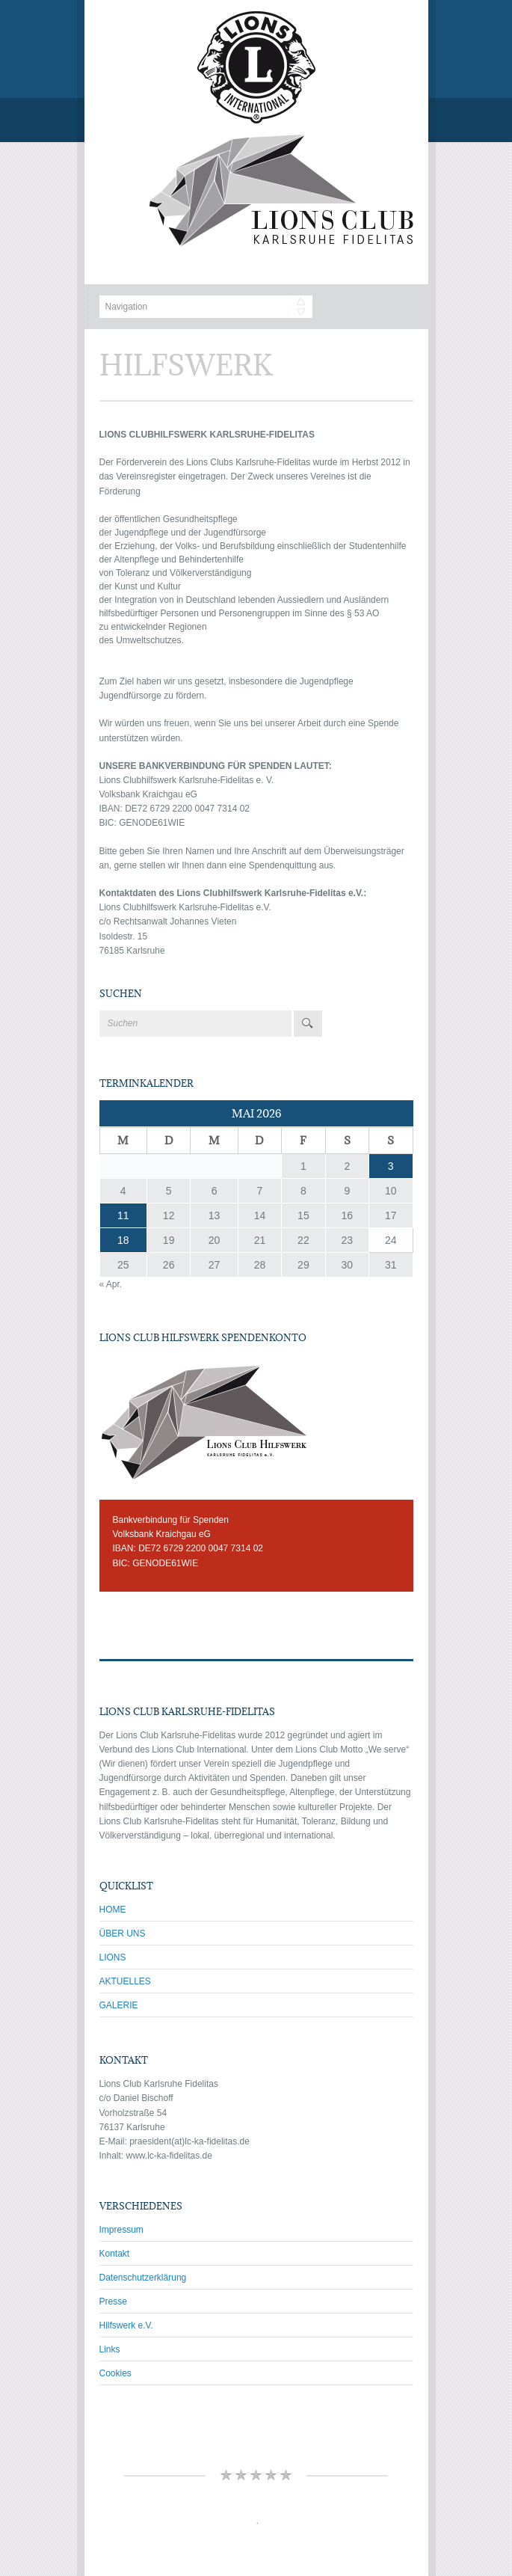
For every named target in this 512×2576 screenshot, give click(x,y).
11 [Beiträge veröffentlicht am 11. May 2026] (123, 1215)
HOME (112, 1909)
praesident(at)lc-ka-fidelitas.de (189, 2141)
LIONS (112, 1957)
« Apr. (111, 1284)
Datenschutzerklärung (143, 2277)
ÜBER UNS (122, 1933)
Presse (113, 2301)
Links (109, 2349)
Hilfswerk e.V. (126, 2325)
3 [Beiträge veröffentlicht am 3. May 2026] (391, 1166)
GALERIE (118, 2005)
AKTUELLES (125, 1981)
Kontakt (114, 2253)
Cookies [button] (115, 2373)
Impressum (121, 2229)
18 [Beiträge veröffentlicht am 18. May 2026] (123, 1240)
